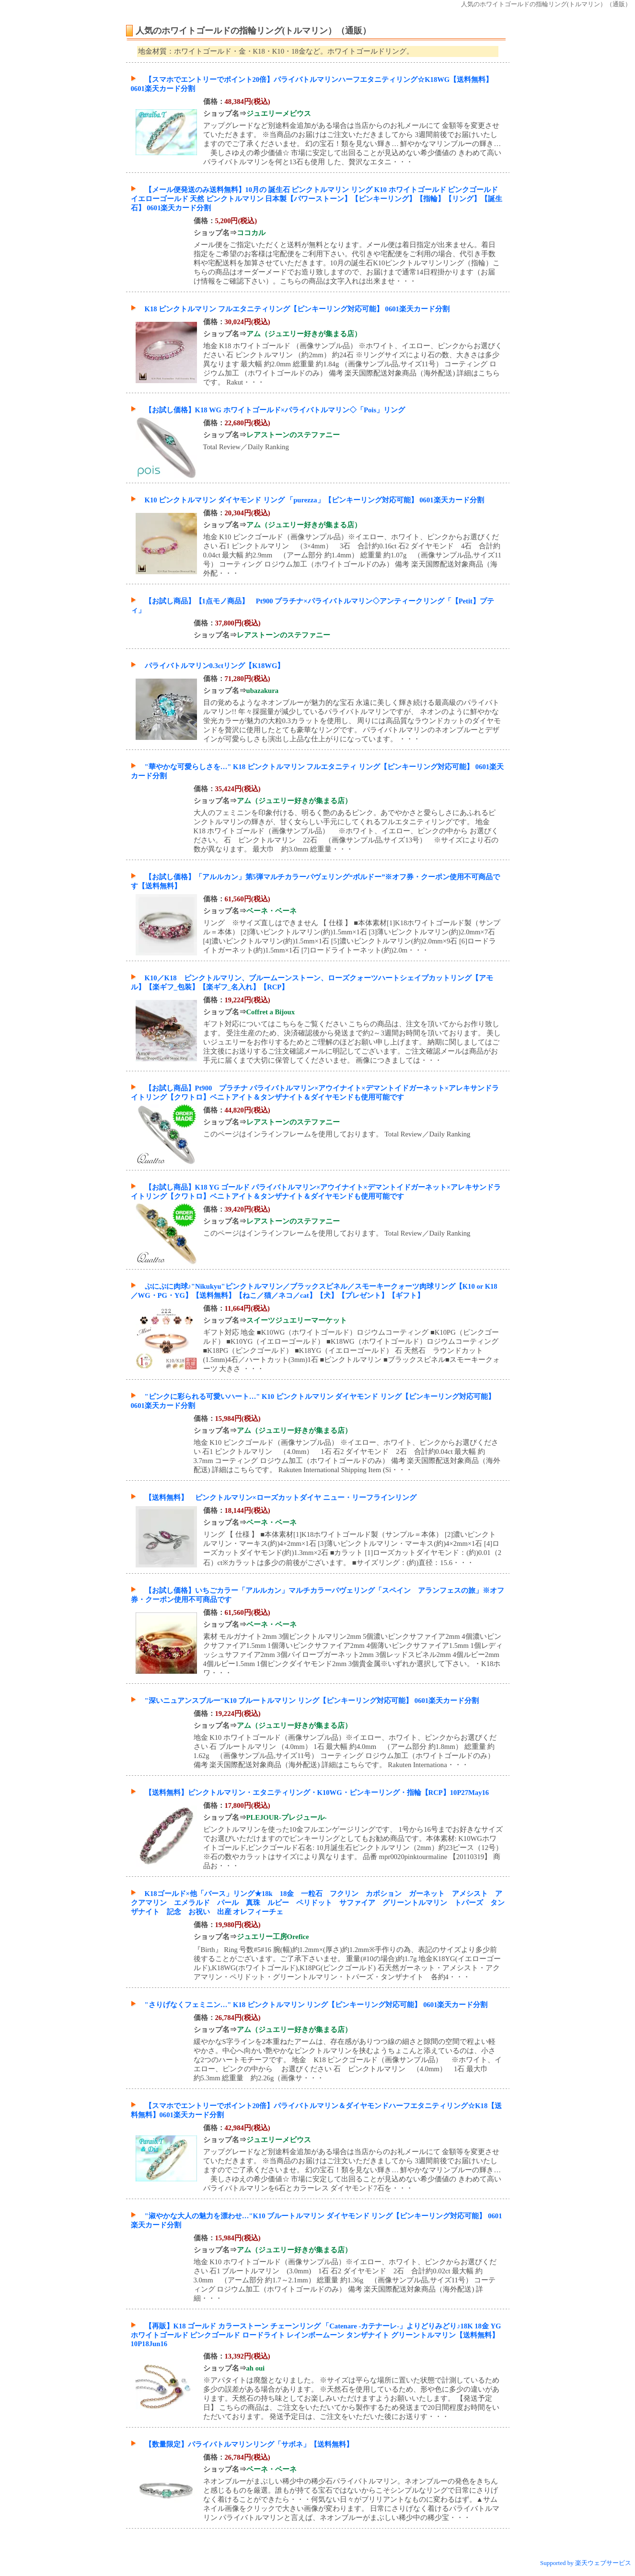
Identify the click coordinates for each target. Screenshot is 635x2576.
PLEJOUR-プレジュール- (286, 1817)
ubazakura (262, 690)
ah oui (255, 2368)
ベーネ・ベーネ (271, 911)
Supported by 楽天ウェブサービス (585, 2562)
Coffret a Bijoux (270, 1012)
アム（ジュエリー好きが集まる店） (303, 334)
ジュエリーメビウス (278, 113)
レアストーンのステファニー (293, 435)
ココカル (251, 233)
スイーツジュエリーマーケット (296, 1320)
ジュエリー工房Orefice (273, 1937)
